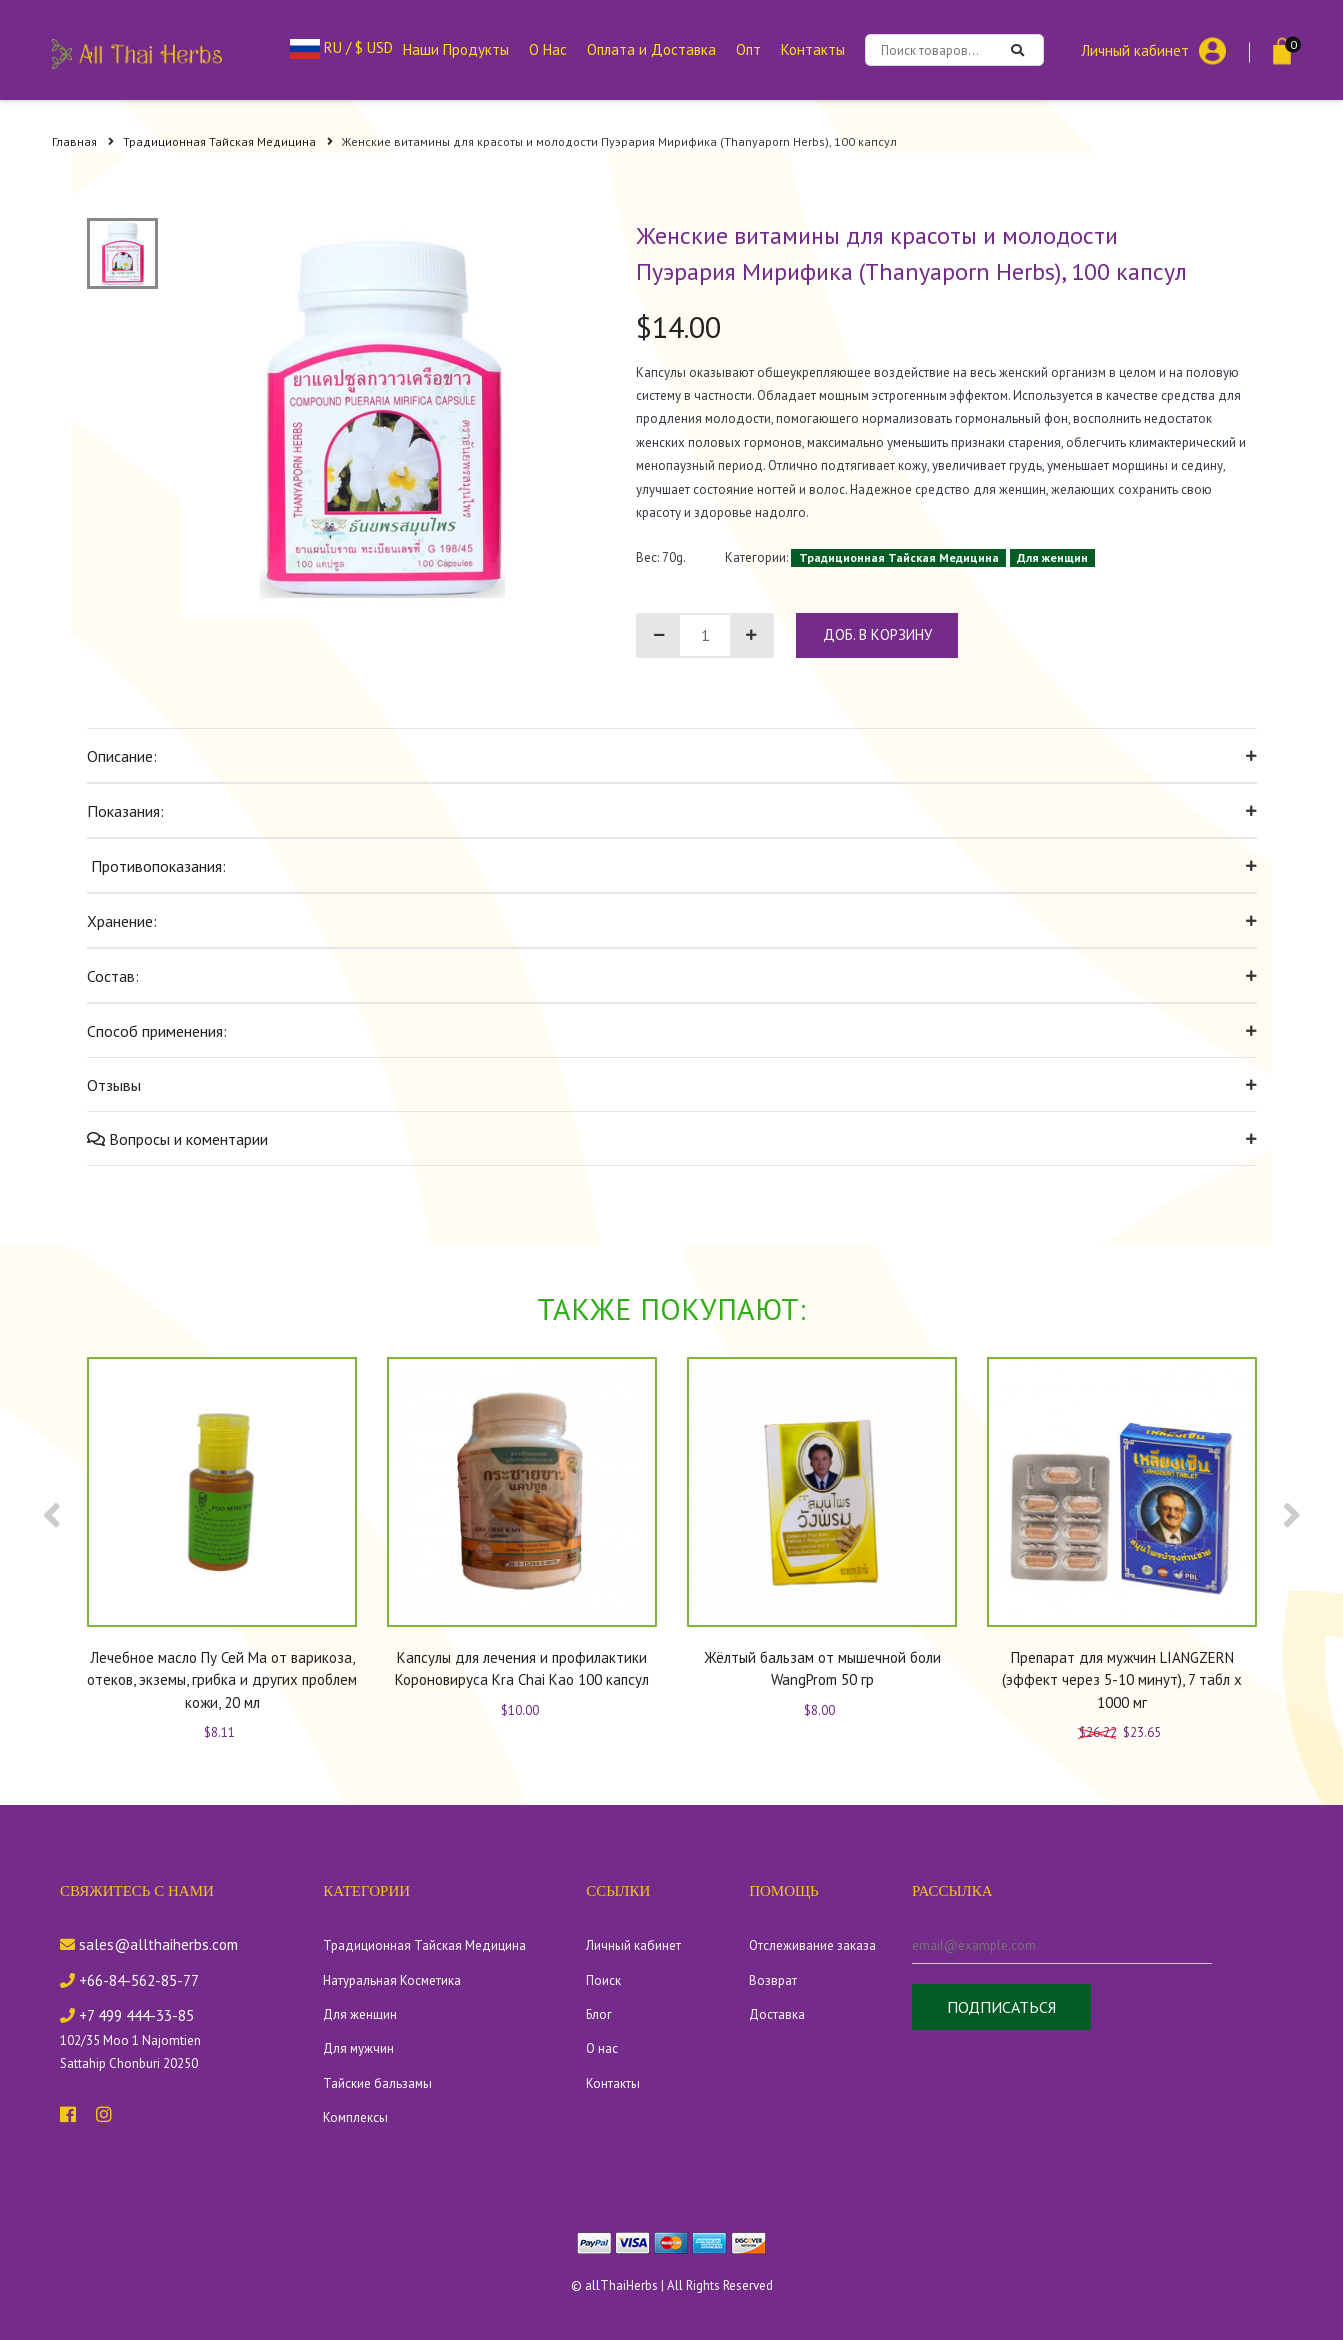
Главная (83, 141)
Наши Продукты (456, 49)
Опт (748, 49)
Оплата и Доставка (651, 49)
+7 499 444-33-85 (127, 2015)
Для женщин (1052, 557)
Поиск (603, 1980)
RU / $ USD (341, 47)
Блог (599, 2014)
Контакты (813, 49)
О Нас (548, 49)
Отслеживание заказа (812, 1945)
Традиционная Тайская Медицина (228, 141)
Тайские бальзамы (377, 2083)
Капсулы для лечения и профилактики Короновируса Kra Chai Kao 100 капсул (522, 1669)
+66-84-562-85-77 (129, 1980)
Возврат (773, 1980)
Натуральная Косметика (392, 1980)
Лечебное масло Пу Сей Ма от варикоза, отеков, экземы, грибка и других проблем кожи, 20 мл (222, 1680)
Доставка (777, 2014)
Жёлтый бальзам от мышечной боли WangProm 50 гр (821, 1669)
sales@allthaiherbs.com (149, 1944)
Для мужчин (358, 2048)
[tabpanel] (382, 418)
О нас (602, 2048)
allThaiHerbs (621, 2285)
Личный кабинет (1135, 49)
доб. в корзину (877, 634)
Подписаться (1001, 2007)
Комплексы (355, 2117)
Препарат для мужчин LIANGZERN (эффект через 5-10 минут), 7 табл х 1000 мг (1122, 1680)
